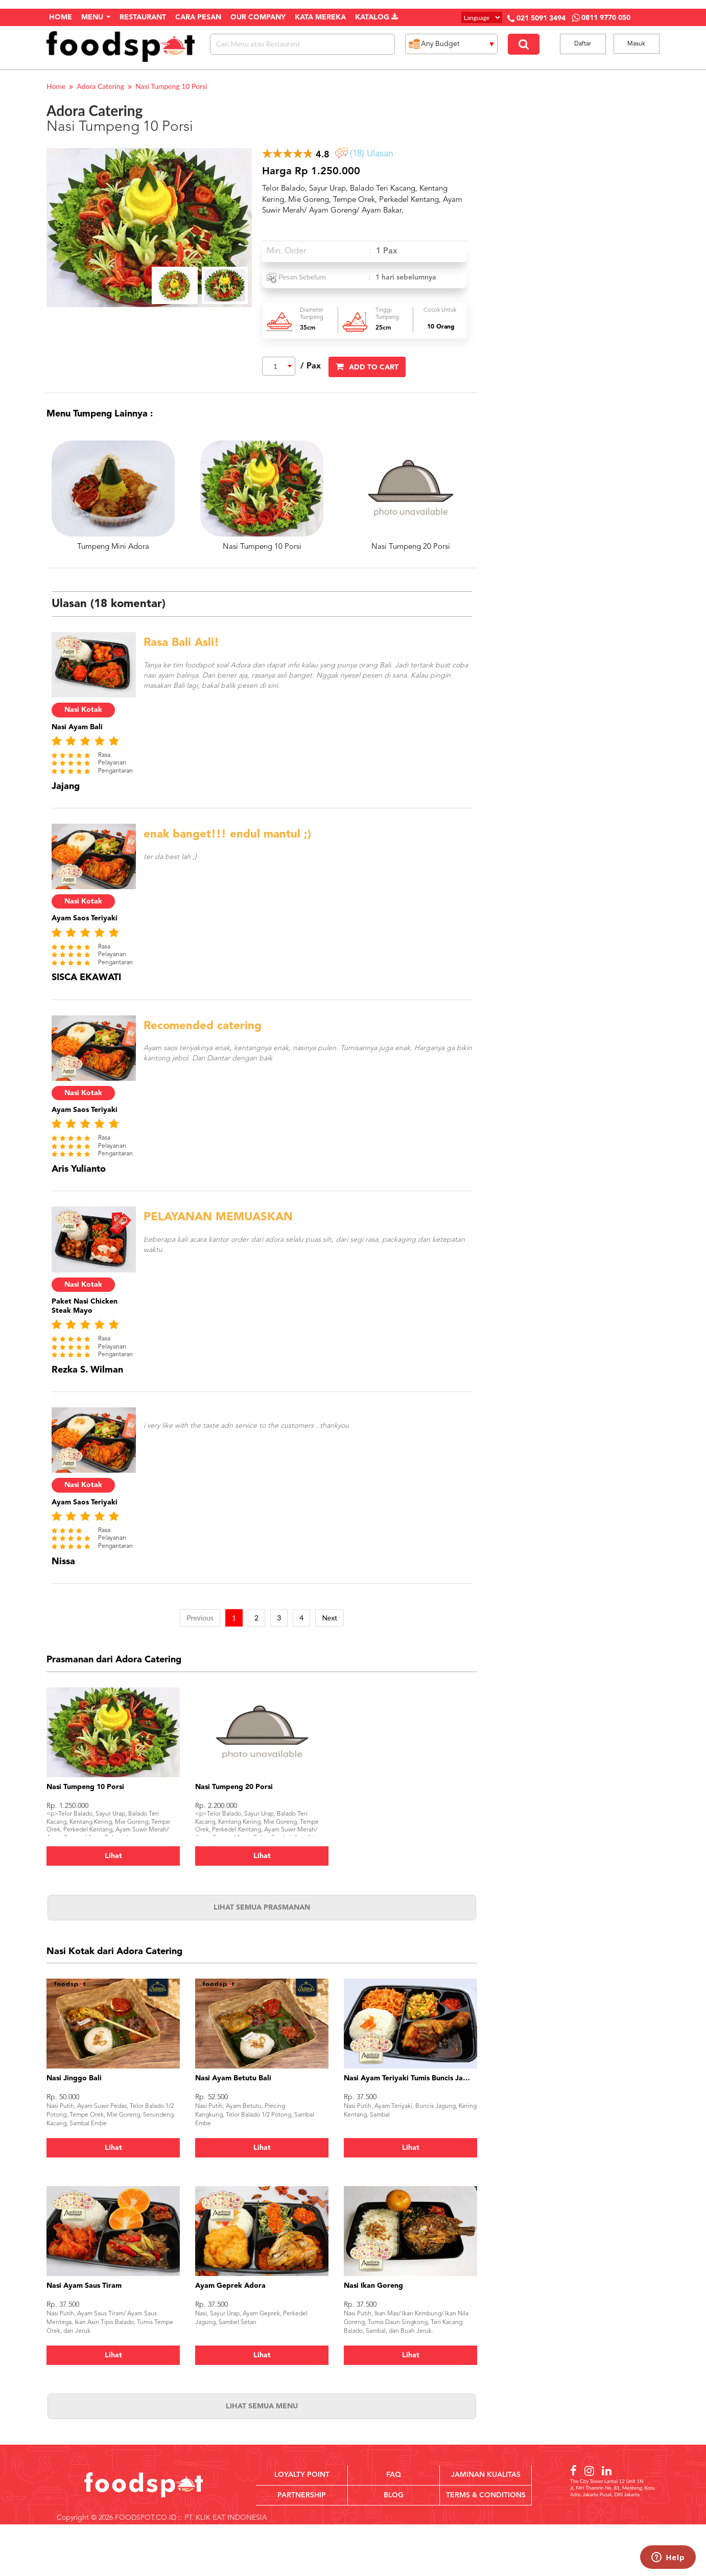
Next (329, 1617)
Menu (95, 17)
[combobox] (278, 366)
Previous (200, 1617)
